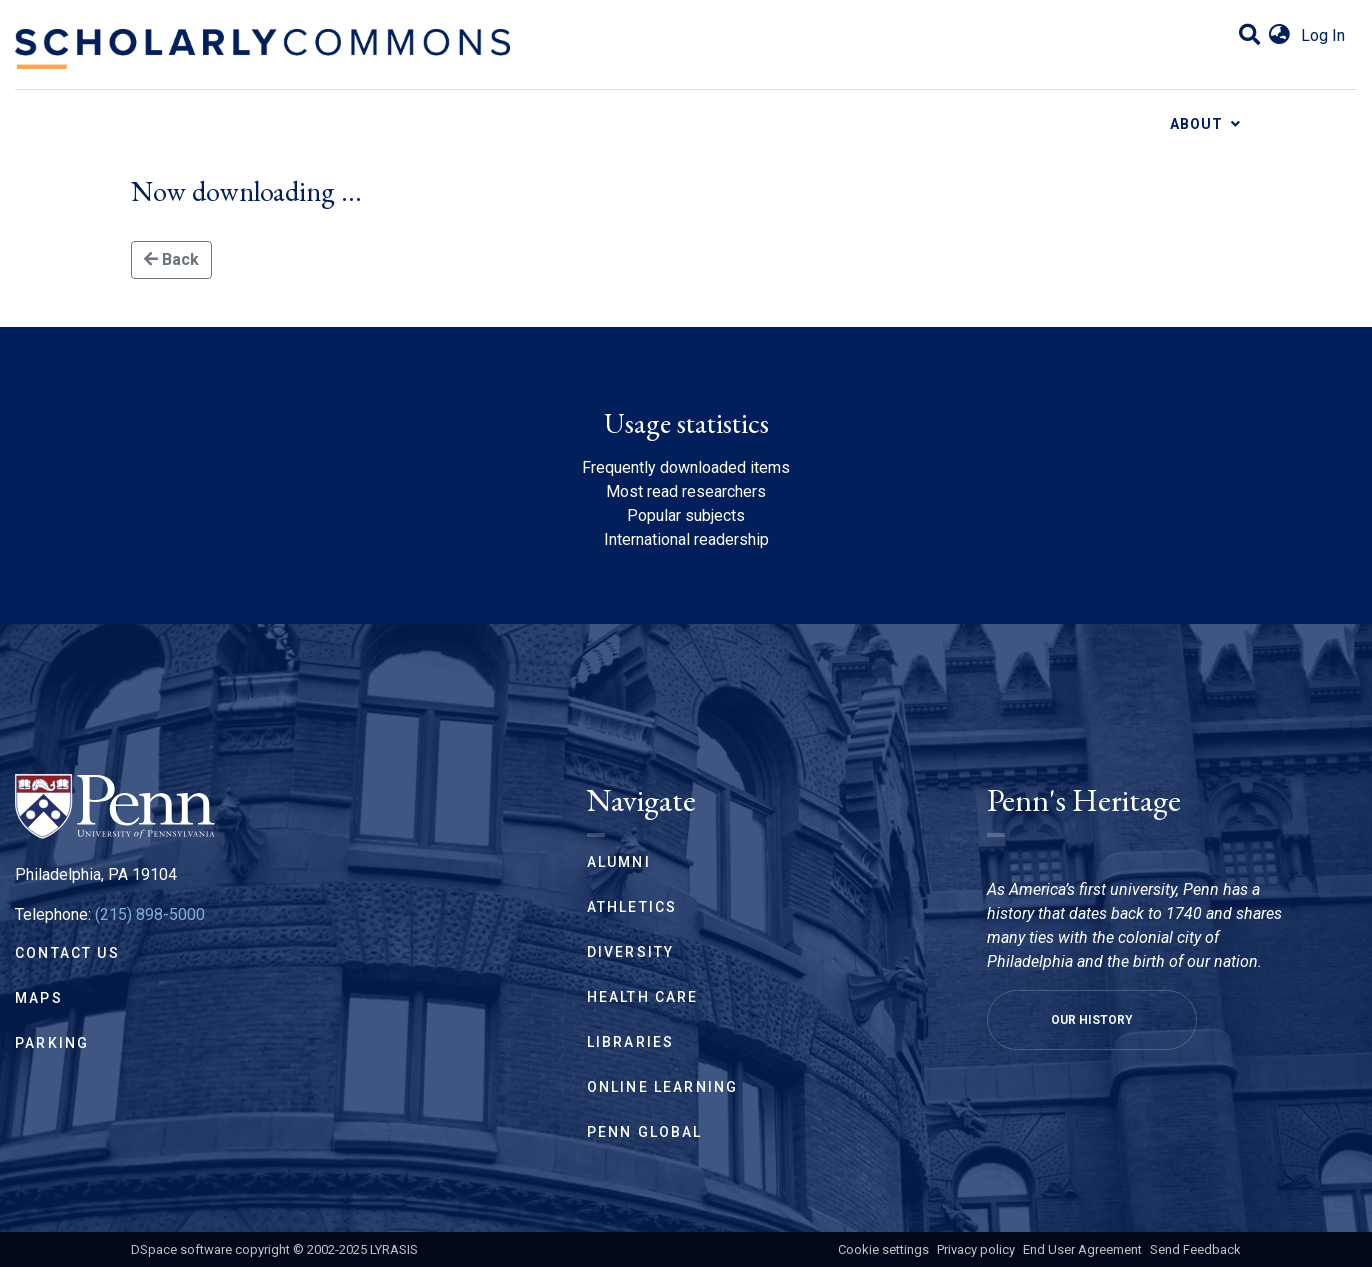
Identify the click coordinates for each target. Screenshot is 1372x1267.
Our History (1092, 1020)
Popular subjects (686, 515)
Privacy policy (976, 1249)
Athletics (632, 907)
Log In (1323, 35)
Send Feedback (1195, 1249)
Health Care (643, 997)
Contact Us (67, 953)
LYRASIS (394, 1249)
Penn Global (645, 1132)
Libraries (631, 1042)
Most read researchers (686, 491)
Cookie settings (883, 1249)
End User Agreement (1082, 1249)
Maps (39, 998)
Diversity (631, 952)
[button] (1279, 36)
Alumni (619, 862)
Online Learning (663, 1087)
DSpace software (181, 1249)
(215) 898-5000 (150, 914)
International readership (686, 539)
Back (171, 259)
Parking (52, 1043)
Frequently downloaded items (686, 467)
